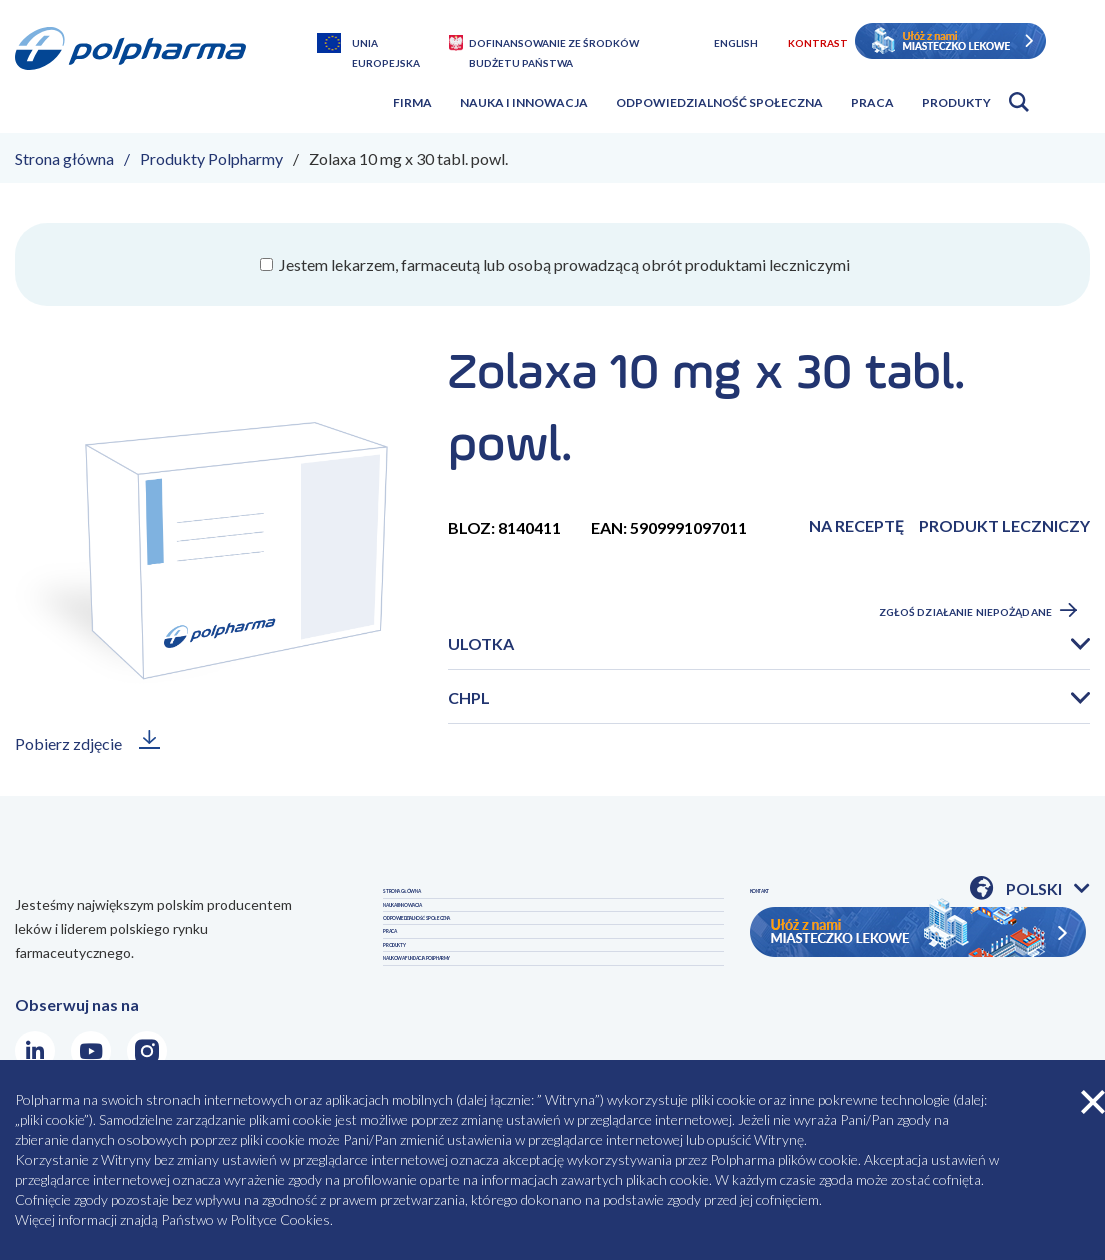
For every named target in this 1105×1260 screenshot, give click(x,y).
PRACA (408, 1034)
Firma (412, 102)
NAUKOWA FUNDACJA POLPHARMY (884, 948)
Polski (1048, 890)
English (736, 43)
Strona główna (64, 158)
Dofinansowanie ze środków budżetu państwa (554, 45)
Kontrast (818, 43)
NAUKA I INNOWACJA (462, 948)
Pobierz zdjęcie (68, 743)
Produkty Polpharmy (211, 158)
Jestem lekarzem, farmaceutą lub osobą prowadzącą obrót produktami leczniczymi (563, 264)
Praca (872, 102)
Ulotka (481, 643)
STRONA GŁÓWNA (453, 905)
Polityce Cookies (280, 1219)
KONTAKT (788, 991)
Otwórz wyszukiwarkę (1019, 102)
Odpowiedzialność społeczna (719, 102)
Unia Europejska (386, 45)
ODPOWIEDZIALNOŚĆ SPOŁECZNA (513, 991)
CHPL (469, 697)
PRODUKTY (793, 905)
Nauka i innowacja (524, 102)
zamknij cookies (1093, 1102)
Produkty (956, 102)
